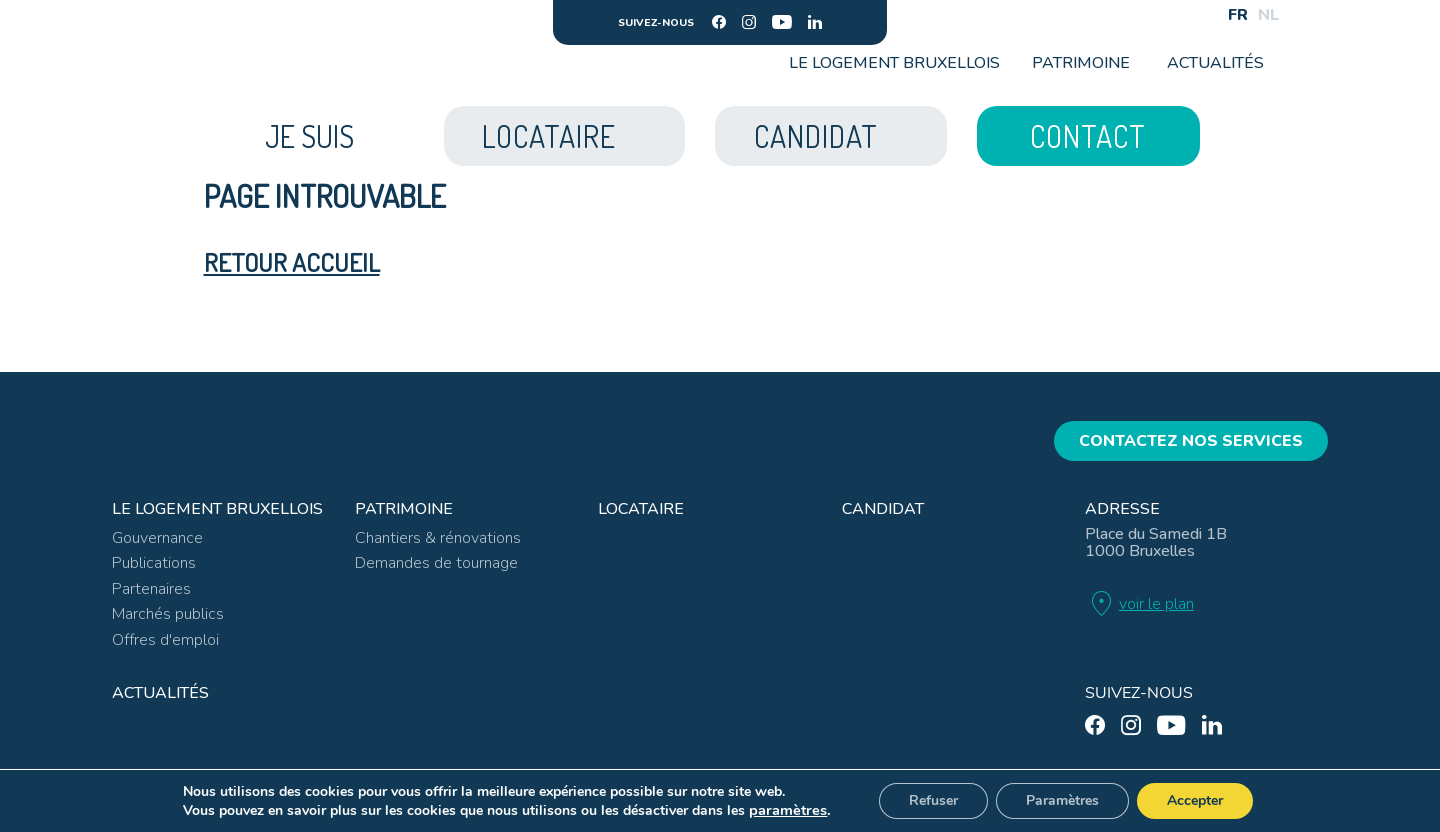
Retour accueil (292, 262)
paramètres (788, 810)
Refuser (933, 800)
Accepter (1195, 800)
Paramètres (1062, 800)
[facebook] (719, 22)
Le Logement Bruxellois (894, 63)
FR (1238, 15)
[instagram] (749, 22)
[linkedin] (815, 22)
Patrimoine (1081, 63)
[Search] (1197, 15)
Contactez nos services (1191, 441)
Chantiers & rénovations (438, 538)
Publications (154, 563)
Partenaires (151, 589)
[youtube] (782, 22)
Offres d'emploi (165, 640)
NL (1269, 15)
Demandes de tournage (436, 563)
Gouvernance (157, 538)
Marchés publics (168, 614)
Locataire (641, 509)
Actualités (1215, 63)
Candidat (883, 509)
